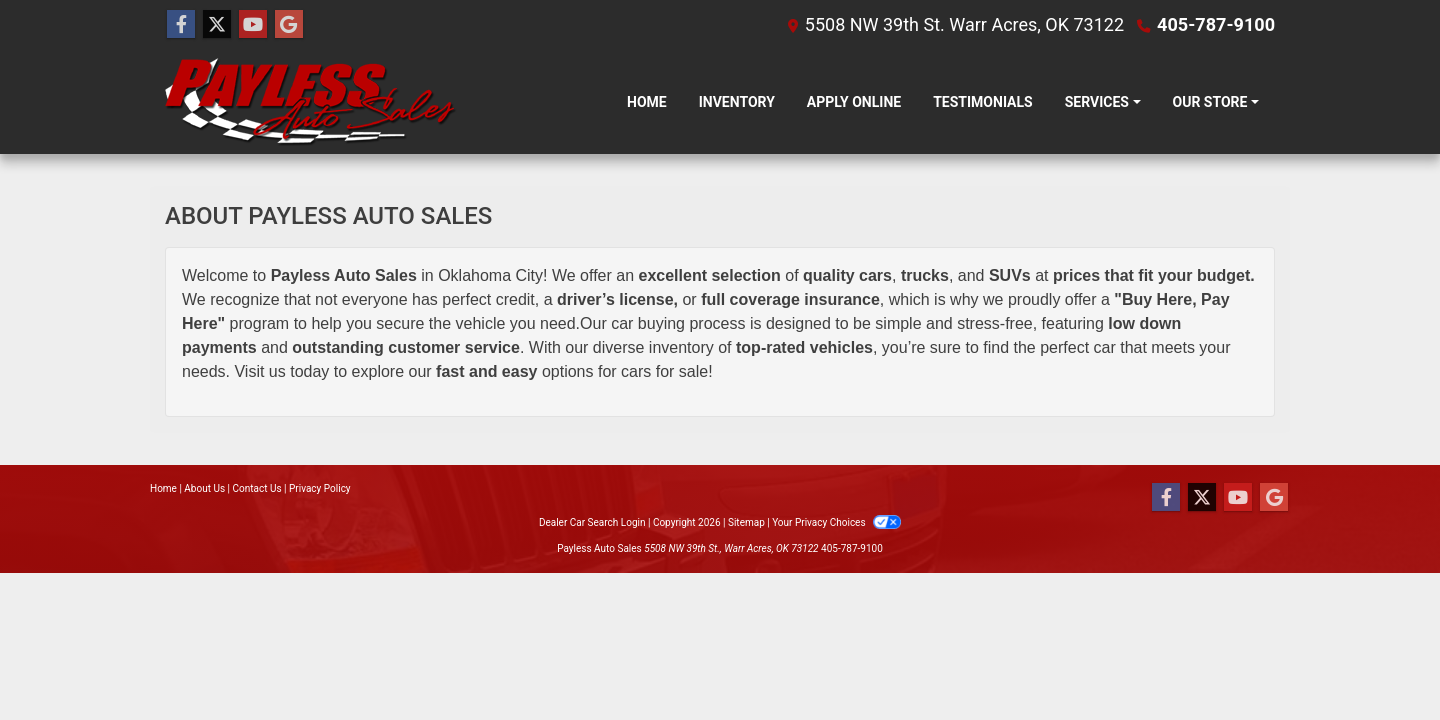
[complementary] (1380, 660)
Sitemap (746, 522)
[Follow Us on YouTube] (253, 25)
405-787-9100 (1216, 24)
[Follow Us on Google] (289, 25)
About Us (204, 488)
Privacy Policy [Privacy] (320, 488)
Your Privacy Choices (836, 522)
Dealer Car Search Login (592, 522)
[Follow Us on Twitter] (217, 25)
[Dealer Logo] (311, 102)
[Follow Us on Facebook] (181, 25)
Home (163, 488)
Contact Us (257, 488)
